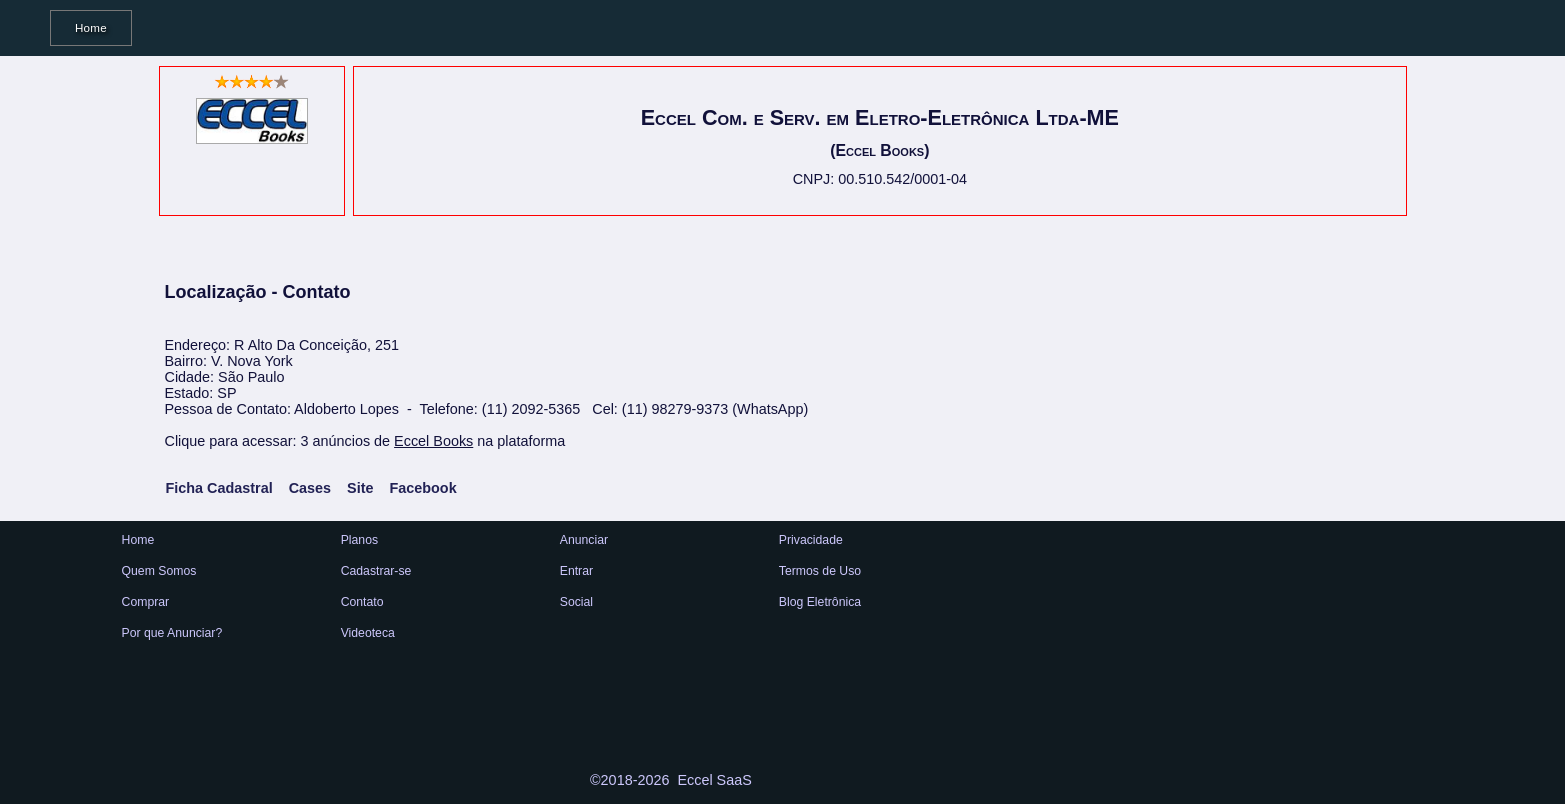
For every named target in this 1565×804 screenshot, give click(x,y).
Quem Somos (159, 571)
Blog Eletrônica (820, 602)
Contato (362, 602)
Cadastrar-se (376, 571)
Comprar (146, 602)
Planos (359, 540)
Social (576, 602)
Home (91, 27)
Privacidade (811, 540)
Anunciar (584, 540)
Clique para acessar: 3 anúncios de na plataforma (365, 441)
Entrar (576, 571)
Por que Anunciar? (172, 633)
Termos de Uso (820, 571)
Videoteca (368, 633)
